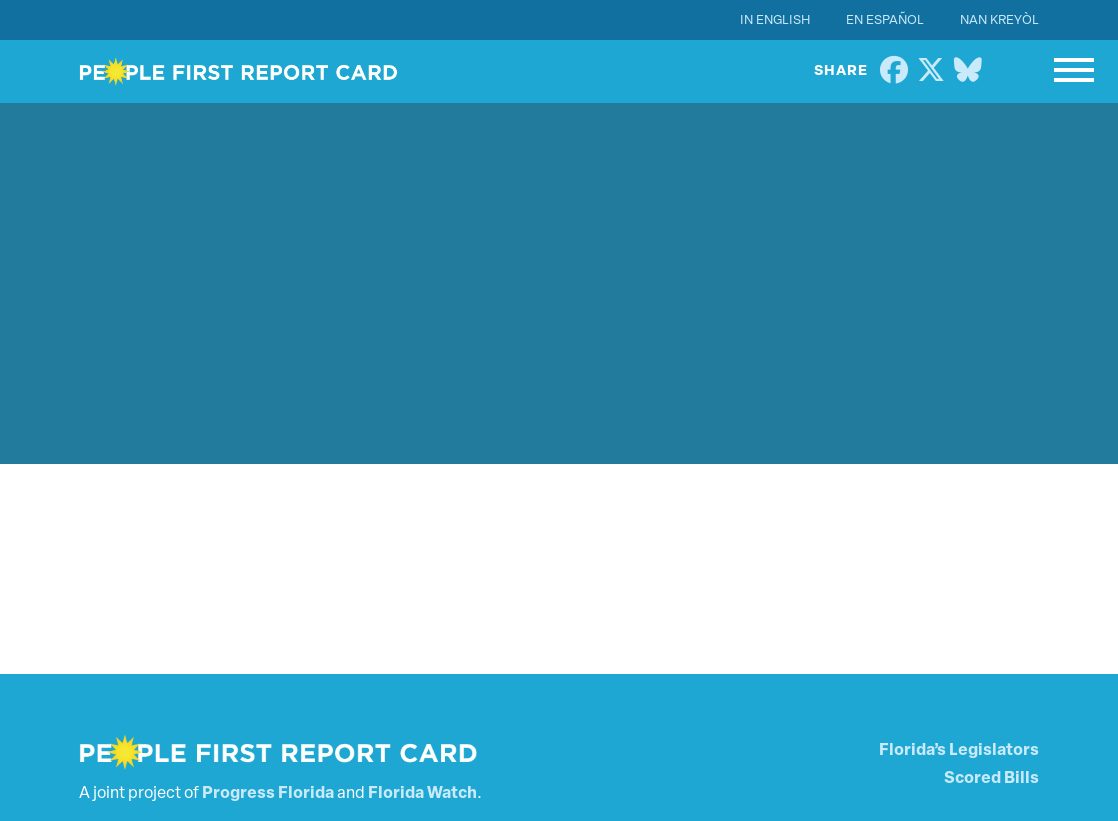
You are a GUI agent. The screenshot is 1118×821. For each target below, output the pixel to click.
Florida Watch (422, 794)
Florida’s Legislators (959, 751)
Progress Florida (268, 794)
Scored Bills (991, 779)
